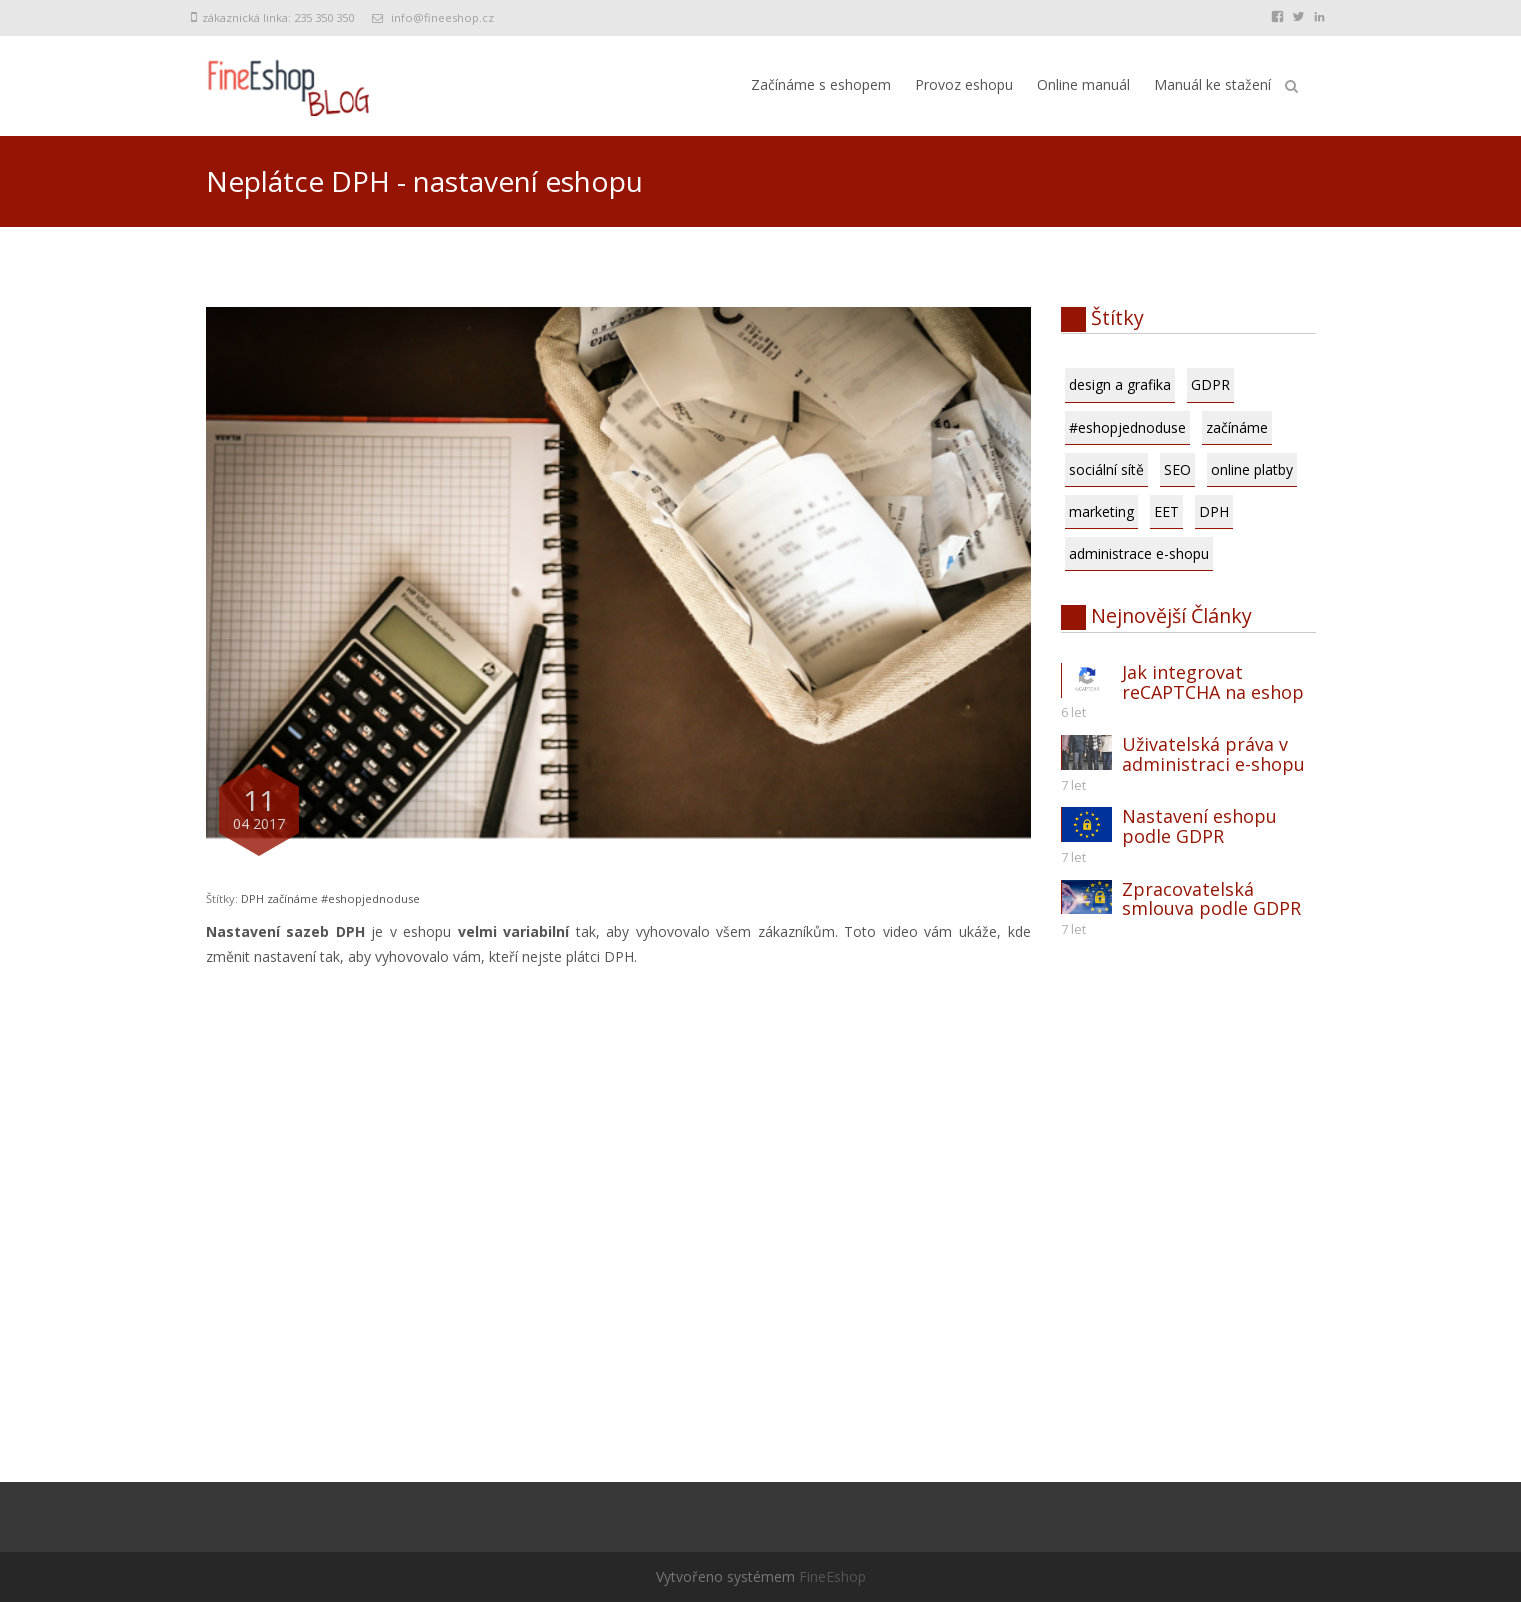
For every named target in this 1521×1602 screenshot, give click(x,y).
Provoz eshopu (964, 84)
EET (1166, 511)
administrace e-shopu (1139, 553)
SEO (1177, 469)
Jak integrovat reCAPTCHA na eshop (1213, 682)
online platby (1252, 469)
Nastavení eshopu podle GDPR (1199, 826)
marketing (1101, 511)
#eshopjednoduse (370, 898)
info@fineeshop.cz (442, 17)
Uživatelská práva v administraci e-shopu (1213, 754)
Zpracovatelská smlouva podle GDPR (1211, 899)
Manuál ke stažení (1212, 84)
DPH (252, 898)
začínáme (292, 898)
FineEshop (832, 1576)
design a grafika (1120, 384)
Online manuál (1083, 84)
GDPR (1210, 384)
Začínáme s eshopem (821, 84)
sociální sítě (1106, 469)
